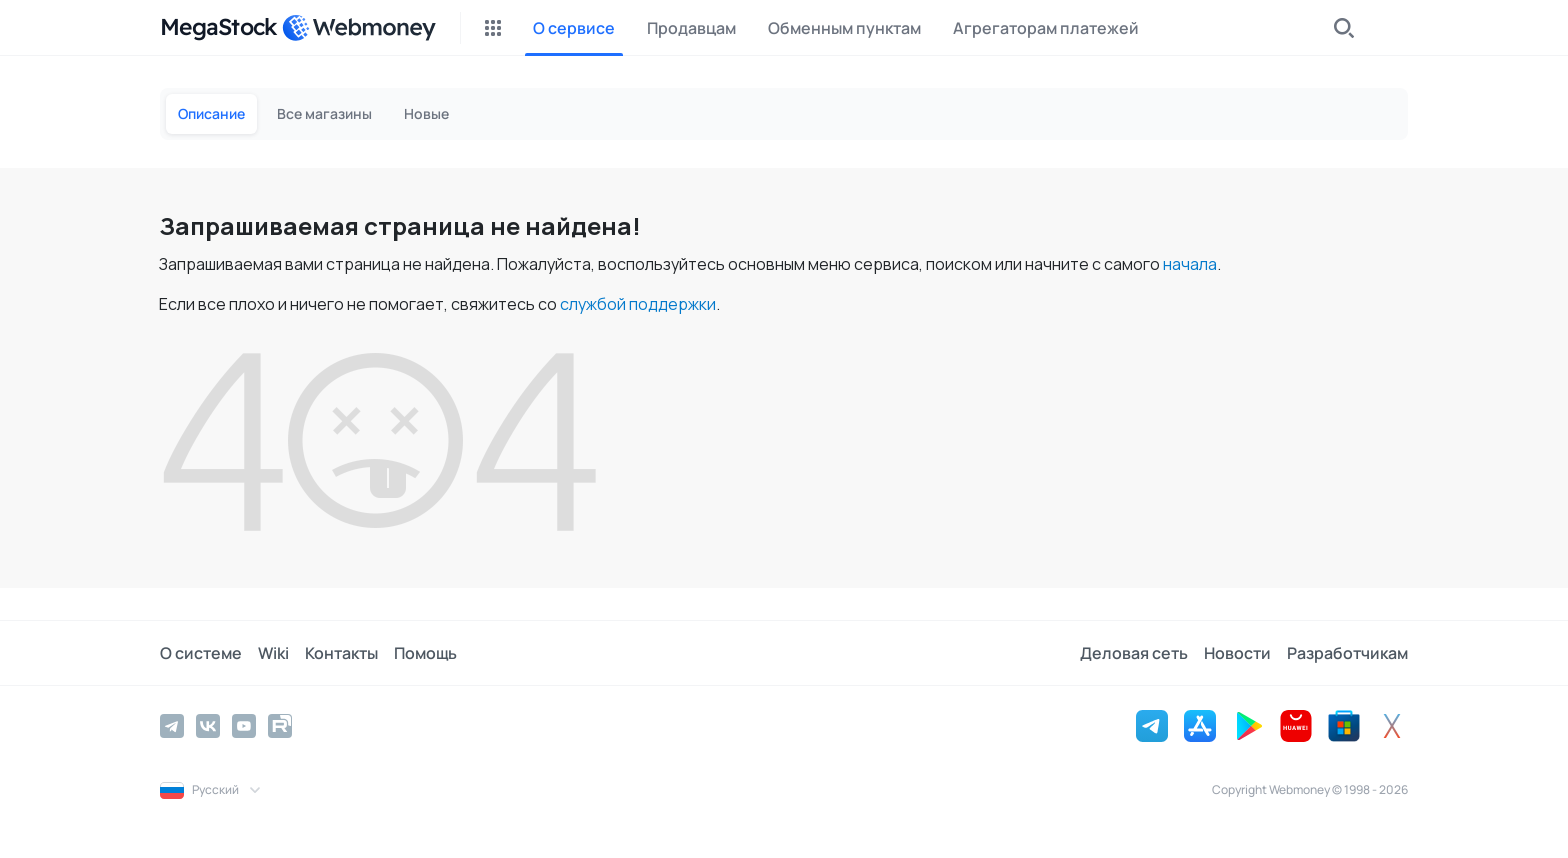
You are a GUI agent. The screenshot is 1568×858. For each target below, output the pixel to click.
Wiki (273, 653)
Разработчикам (1347, 653)
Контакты (341, 653)
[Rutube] (280, 726)
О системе (201, 653)
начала (1190, 264)
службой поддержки (638, 304)
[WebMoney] (359, 28)
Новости (1237, 653)
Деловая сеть (1134, 653)
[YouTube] (244, 726)
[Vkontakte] (208, 726)
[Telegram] (172, 726)
